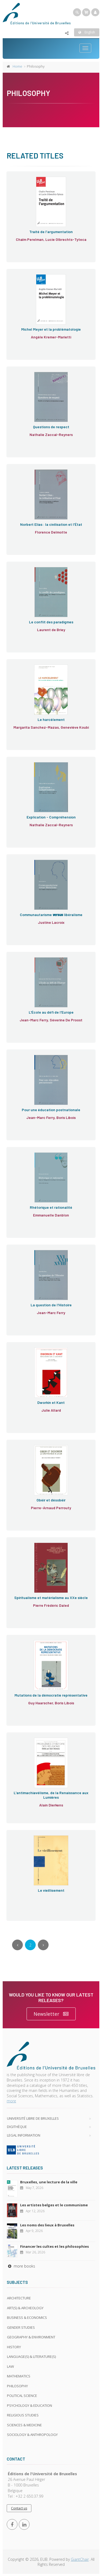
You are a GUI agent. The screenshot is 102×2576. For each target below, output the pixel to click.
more (11, 2100)
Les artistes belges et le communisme (54, 2205)
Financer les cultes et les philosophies (54, 2246)
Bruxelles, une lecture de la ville (48, 2182)
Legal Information (23, 2135)
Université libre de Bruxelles (33, 2118)
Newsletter (51, 2014)
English (86, 32)
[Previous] (17, 1945)
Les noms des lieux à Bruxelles (47, 2225)
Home (17, 66)
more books (21, 2266)
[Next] (43, 1945)
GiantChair (80, 2559)
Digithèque (17, 2126)
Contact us (19, 2508)
